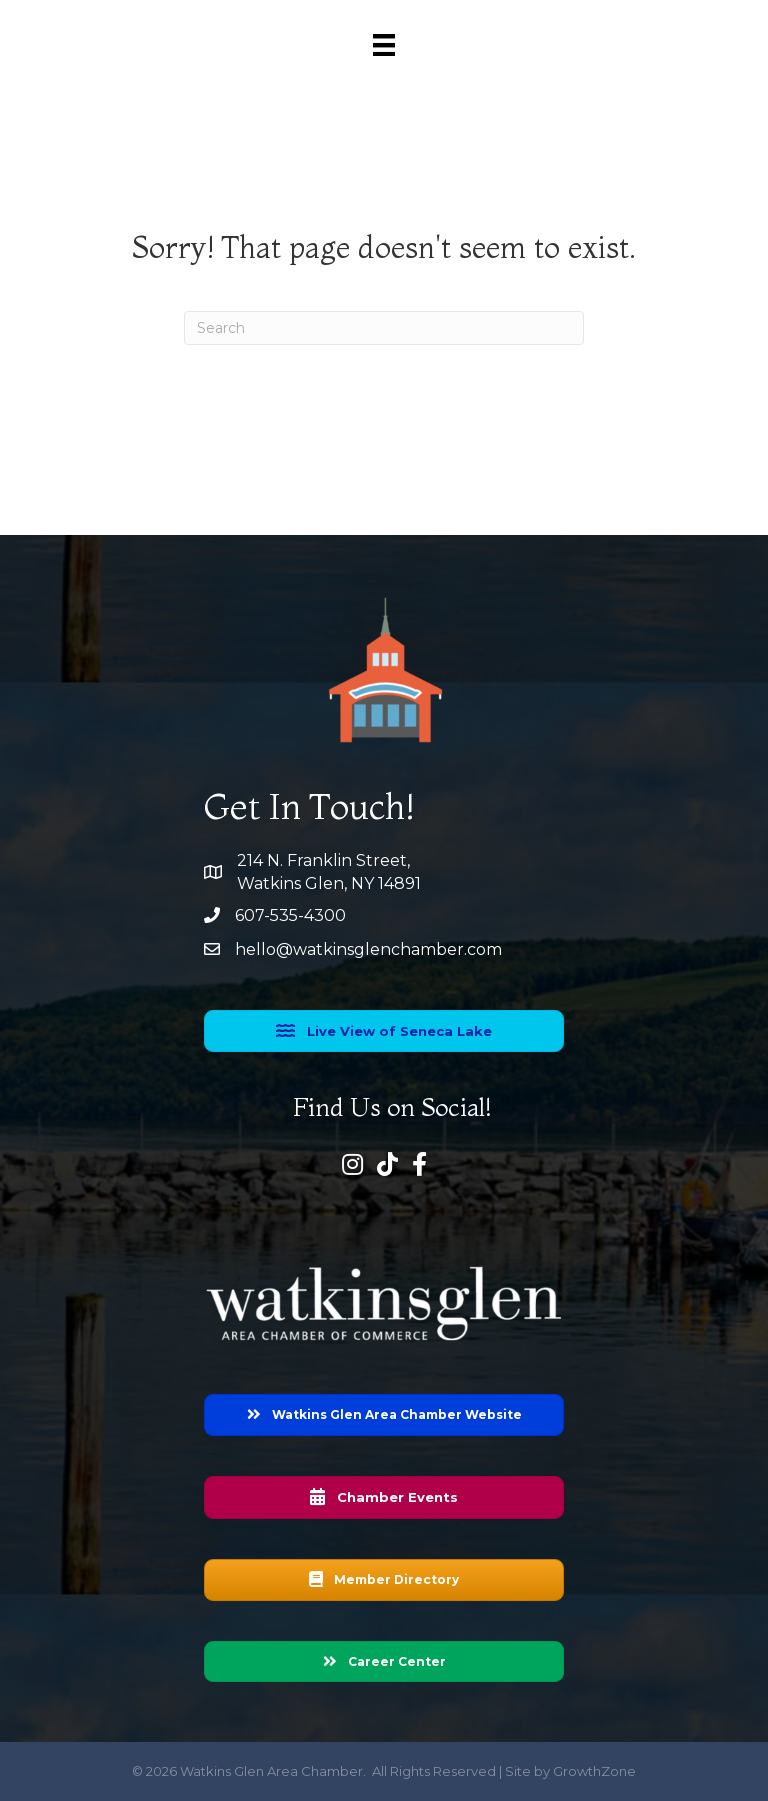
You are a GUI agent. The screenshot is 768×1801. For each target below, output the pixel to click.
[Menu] (384, 45)
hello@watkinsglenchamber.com (368, 949)
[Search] (384, 328)
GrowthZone (594, 1771)
